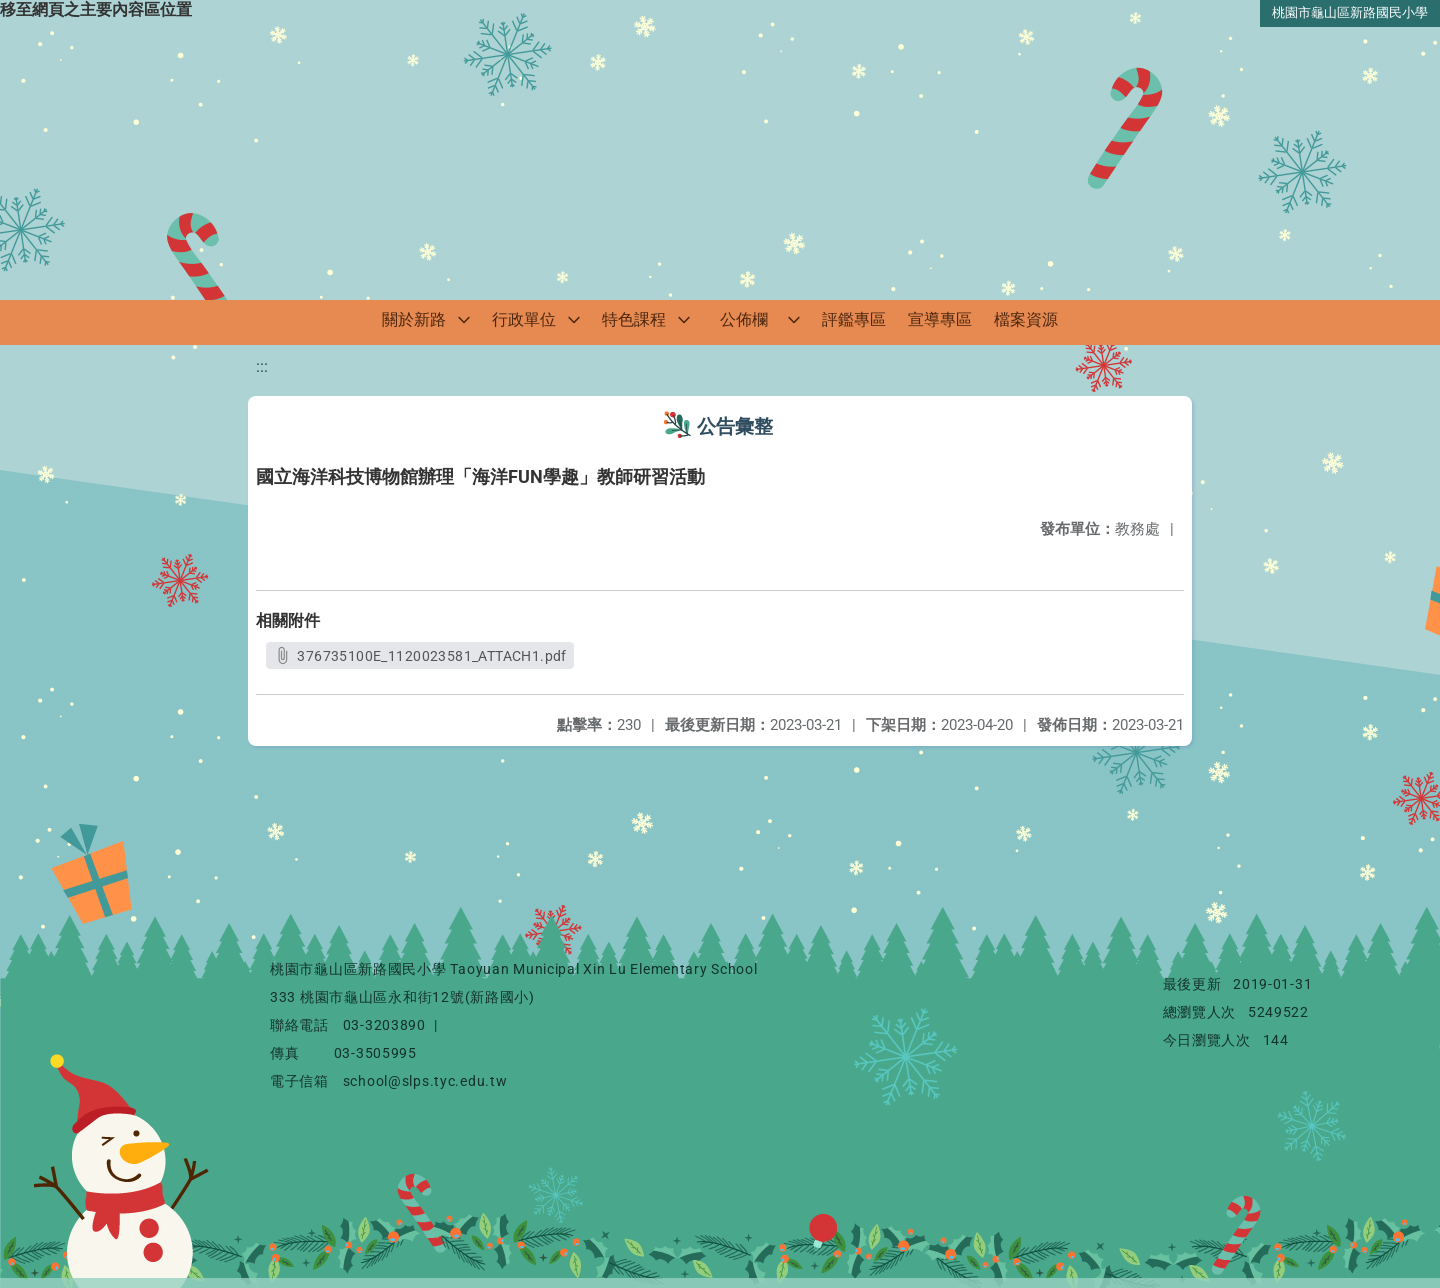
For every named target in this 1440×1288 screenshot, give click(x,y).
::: (262, 366)
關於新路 (414, 319)
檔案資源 (1026, 319)
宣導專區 (940, 319)
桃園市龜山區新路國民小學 (1350, 12)
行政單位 (524, 319)
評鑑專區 (854, 319)
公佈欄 (744, 319)
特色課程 (634, 319)
